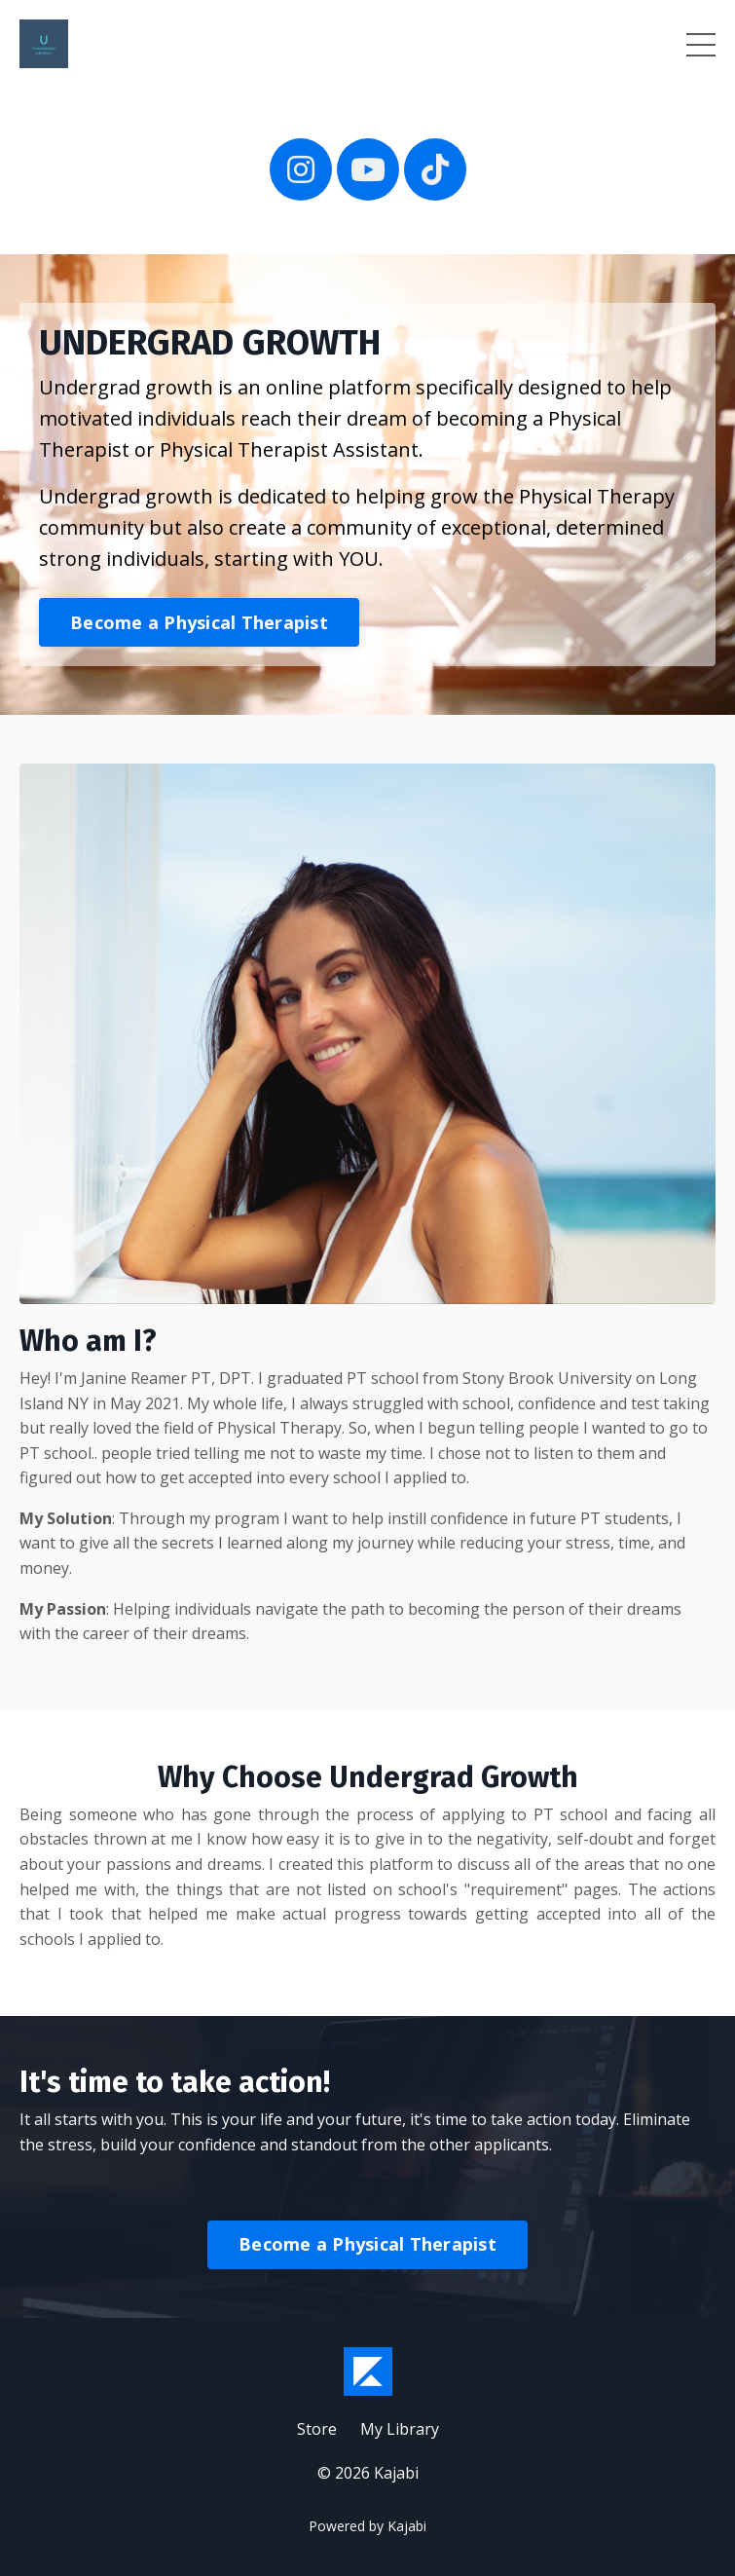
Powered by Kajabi (367, 2526)
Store (317, 2429)
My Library (399, 2429)
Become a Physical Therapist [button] (199, 622)
